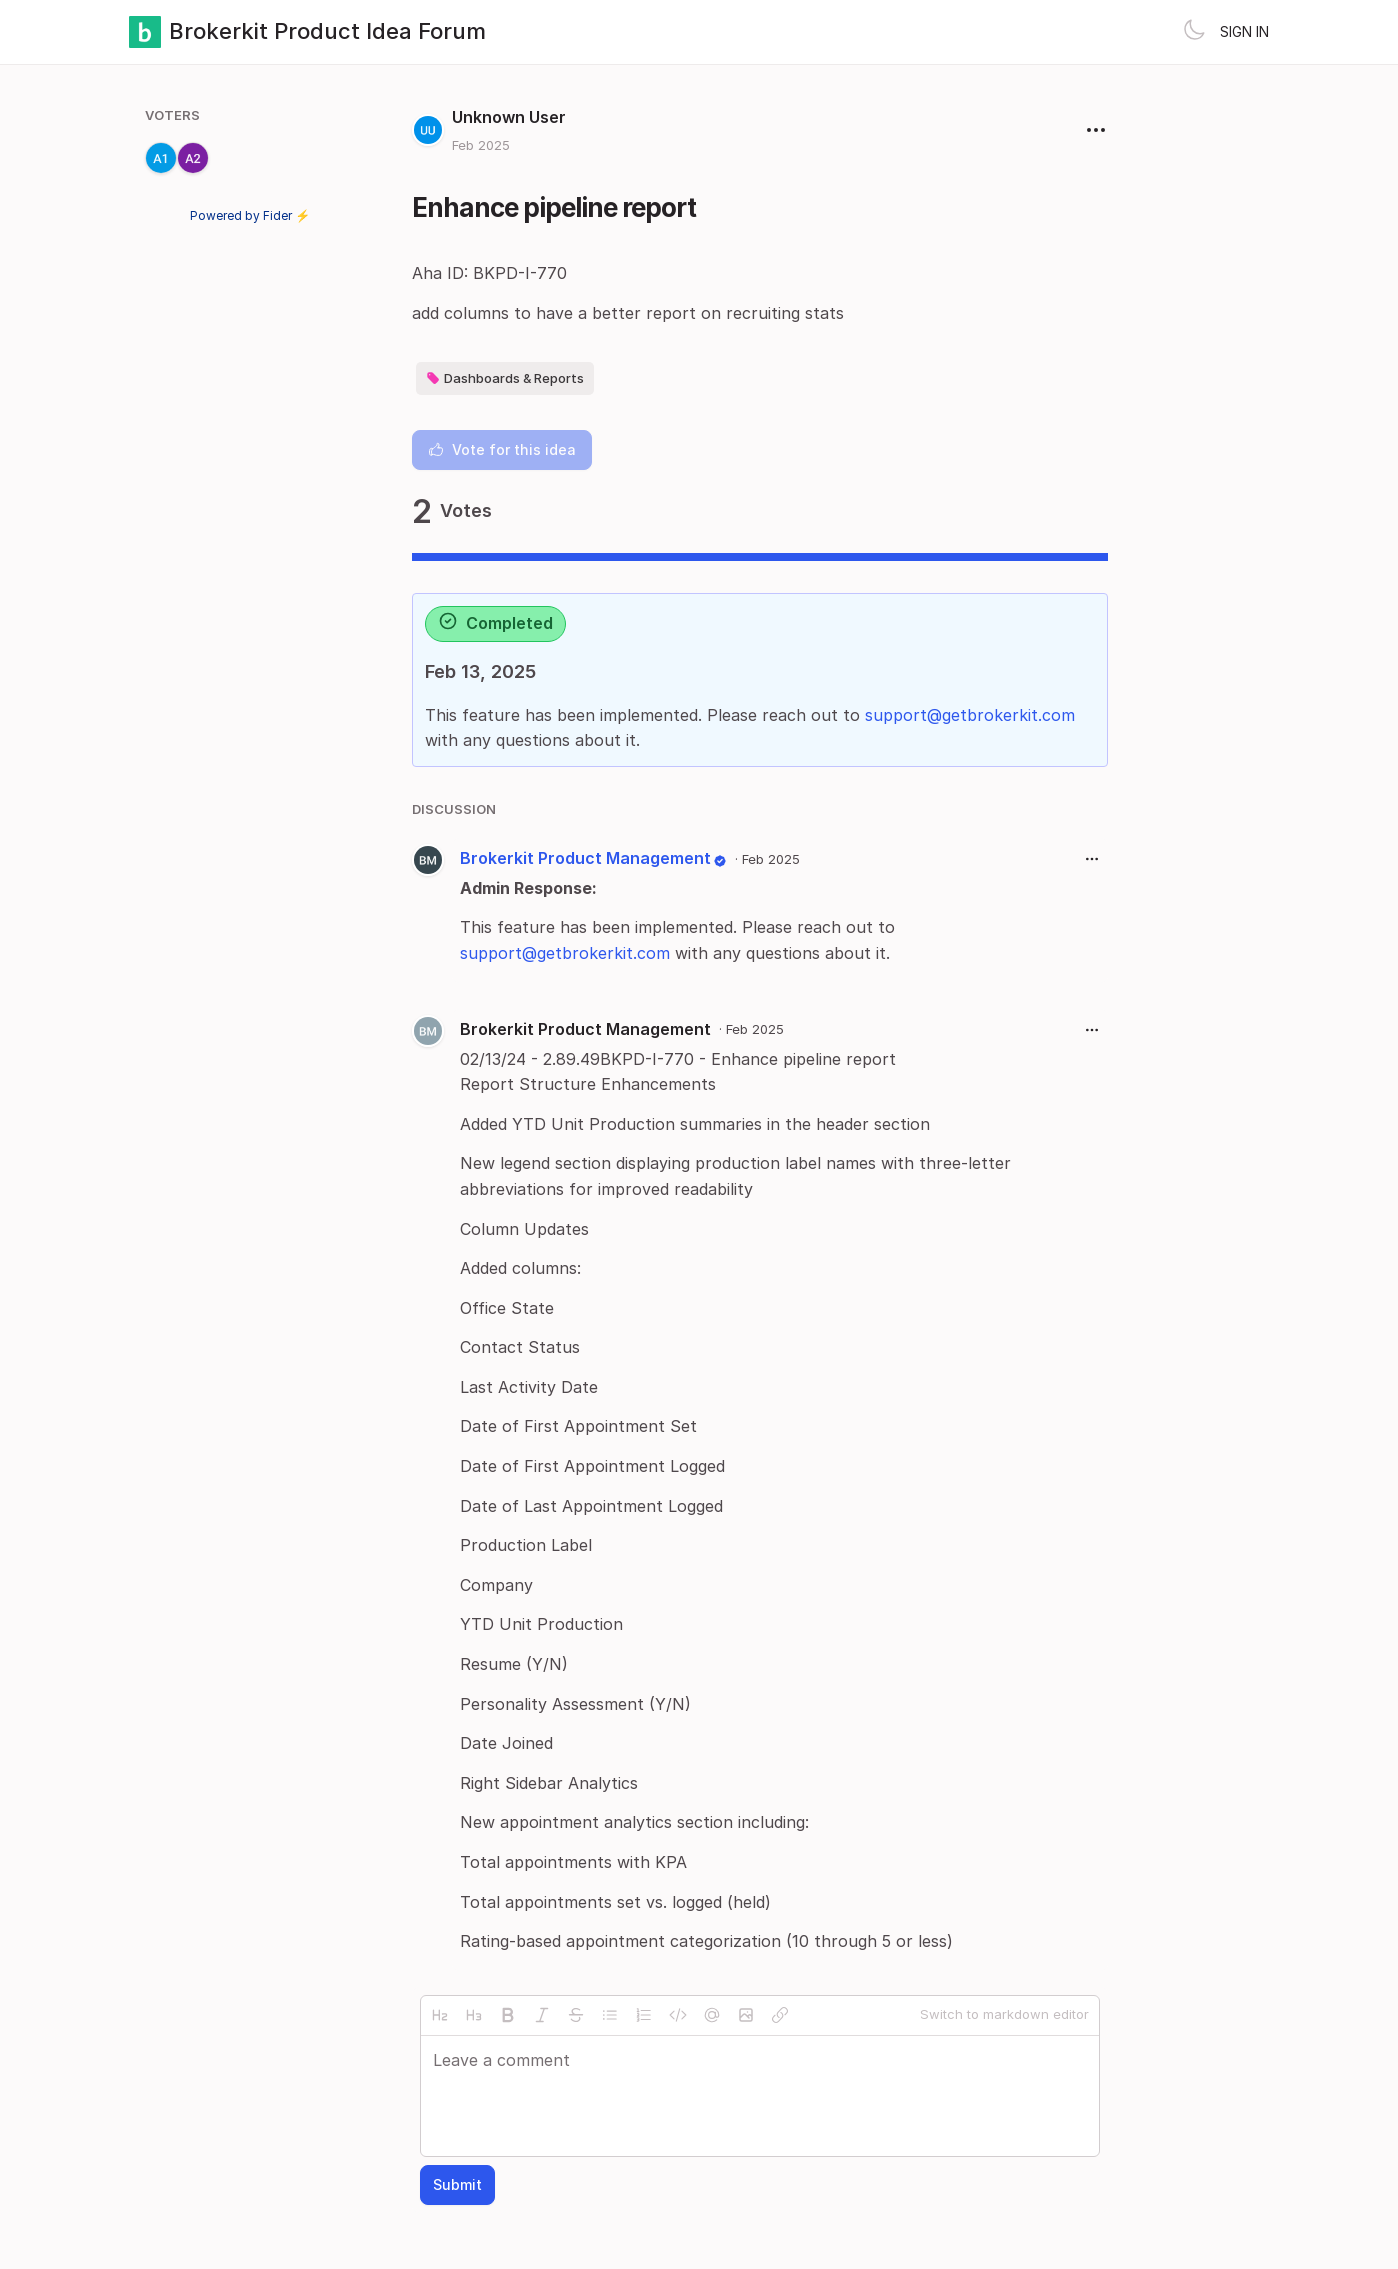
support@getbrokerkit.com (970, 715)
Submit (457, 2184)
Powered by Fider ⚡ (250, 215)
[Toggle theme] (1194, 32)
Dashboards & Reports (505, 378)
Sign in (1244, 31)
